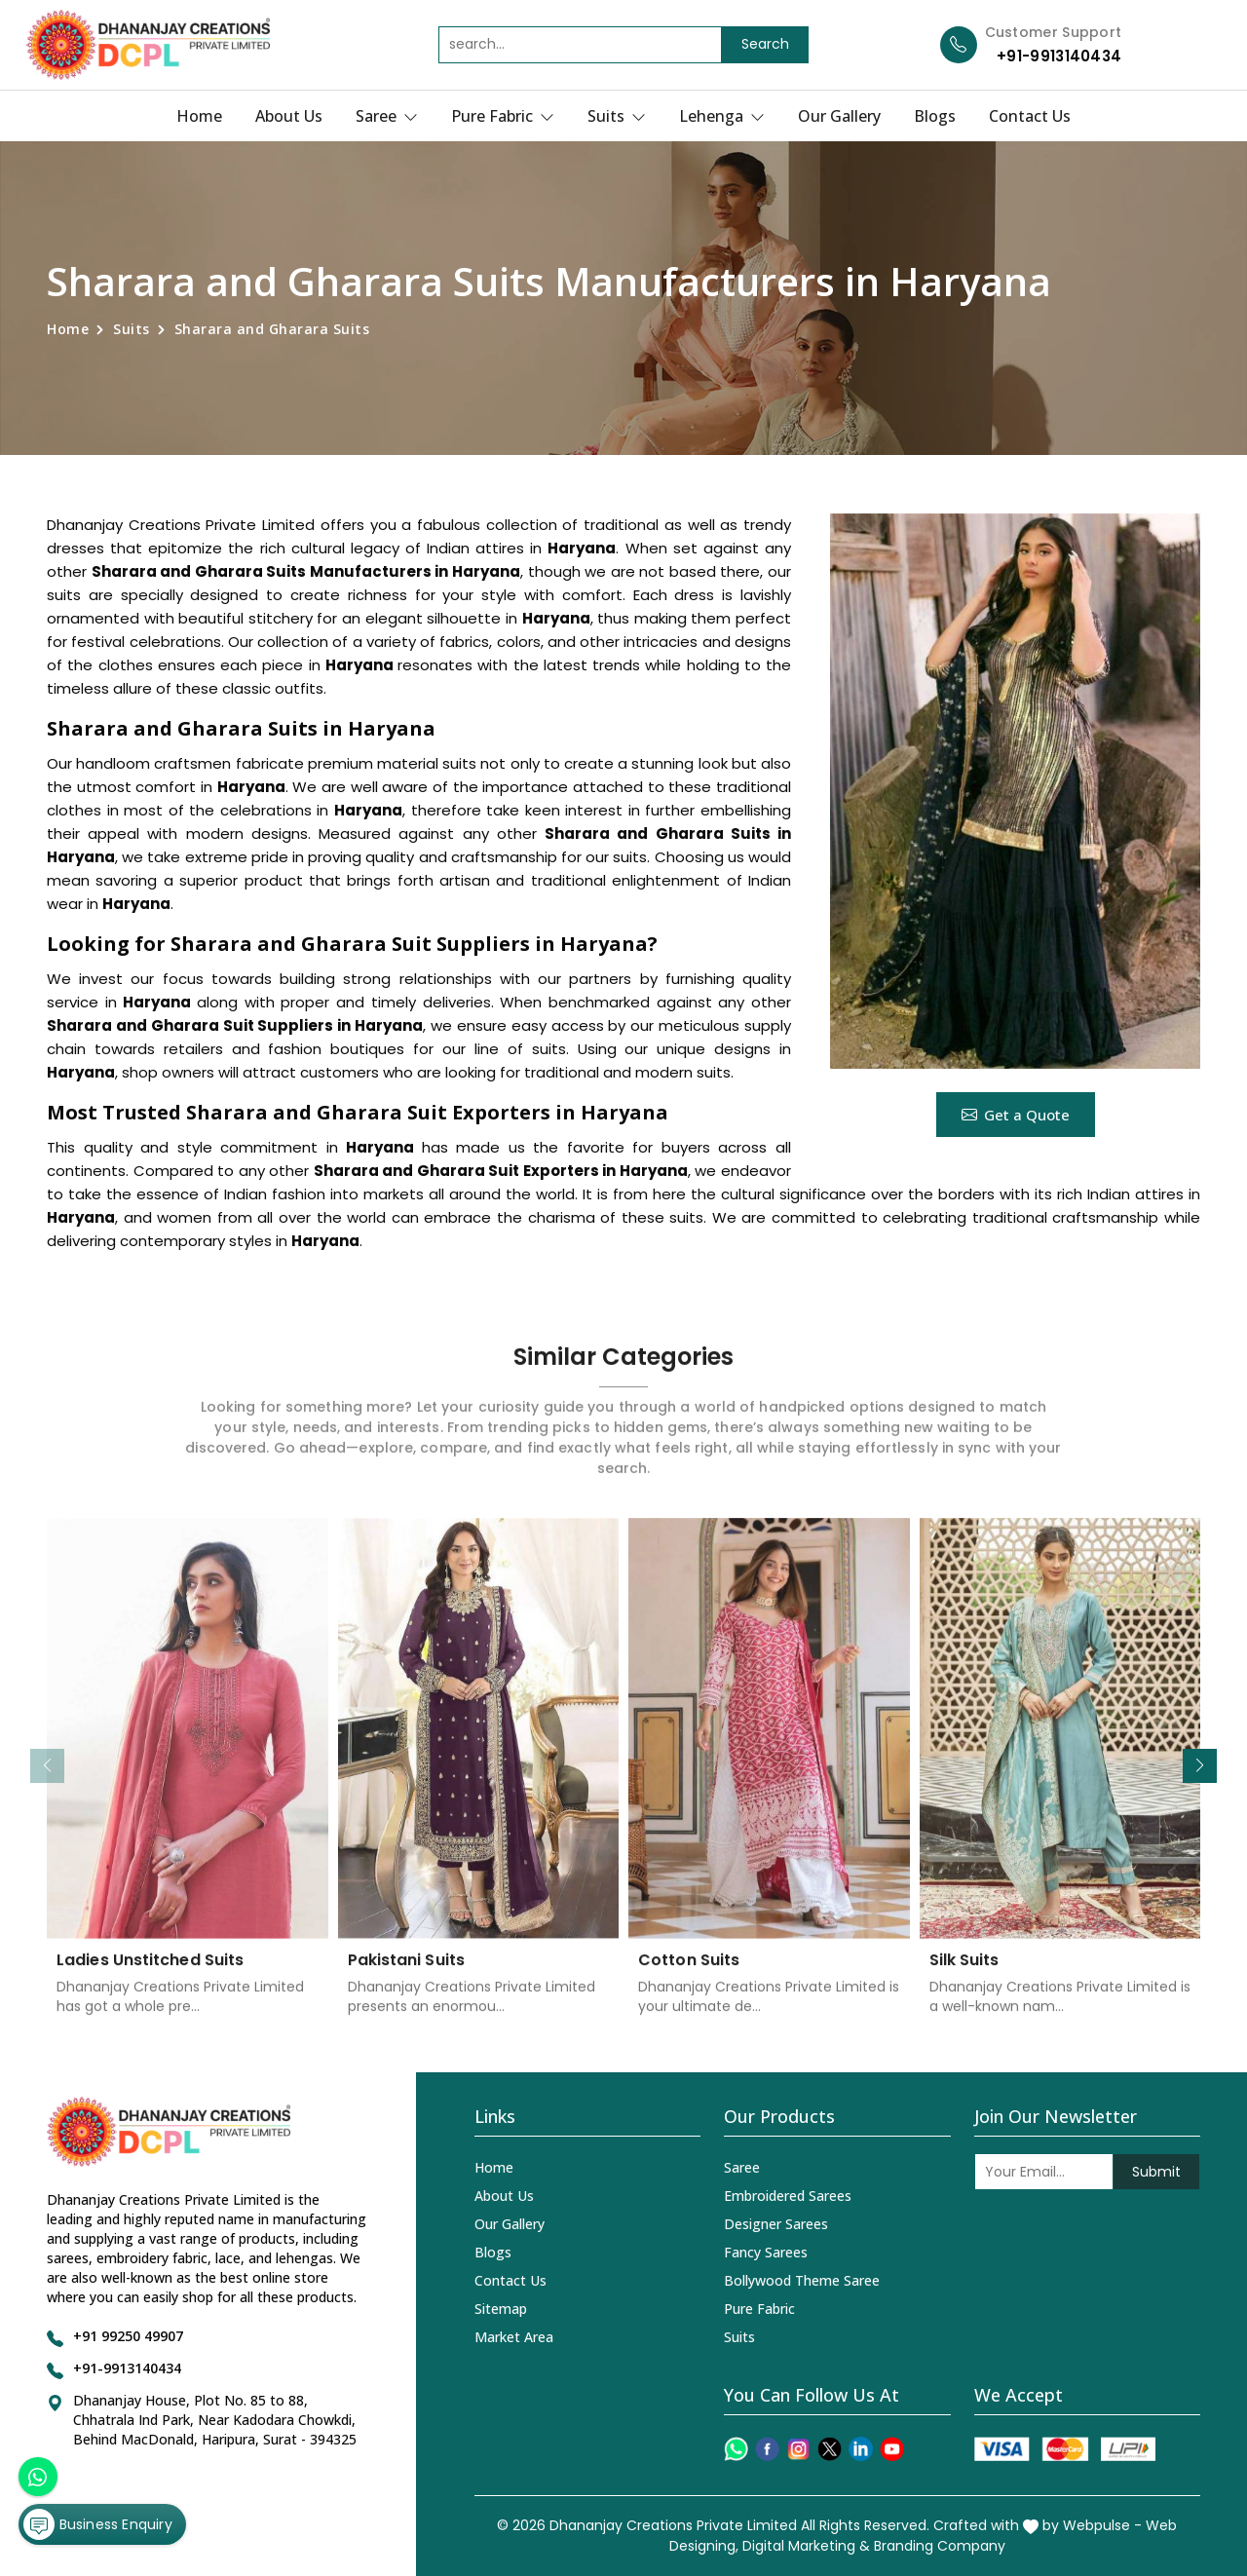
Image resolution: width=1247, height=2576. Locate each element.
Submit (1156, 2171)
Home (199, 116)
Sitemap (500, 2308)
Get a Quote (1016, 1114)
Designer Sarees (776, 2224)
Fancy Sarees (766, 2252)
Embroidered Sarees (787, 2195)
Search (765, 44)
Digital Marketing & (806, 2546)
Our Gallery (839, 116)
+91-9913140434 (1059, 56)
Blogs (935, 116)
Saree (387, 116)
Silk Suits (964, 1974)
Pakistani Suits (407, 1974)
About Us (288, 116)
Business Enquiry (98, 2521)
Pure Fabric (502, 116)
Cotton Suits (688, 1974)
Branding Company (939, 2546)
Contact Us (1030, 116)
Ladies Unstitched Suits (150, 1974)
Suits (616, 116)
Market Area (513, 2337)
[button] (1200, 1766)
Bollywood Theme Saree (802, 2280)
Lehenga (722, 116)
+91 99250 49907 (128, 2336)
